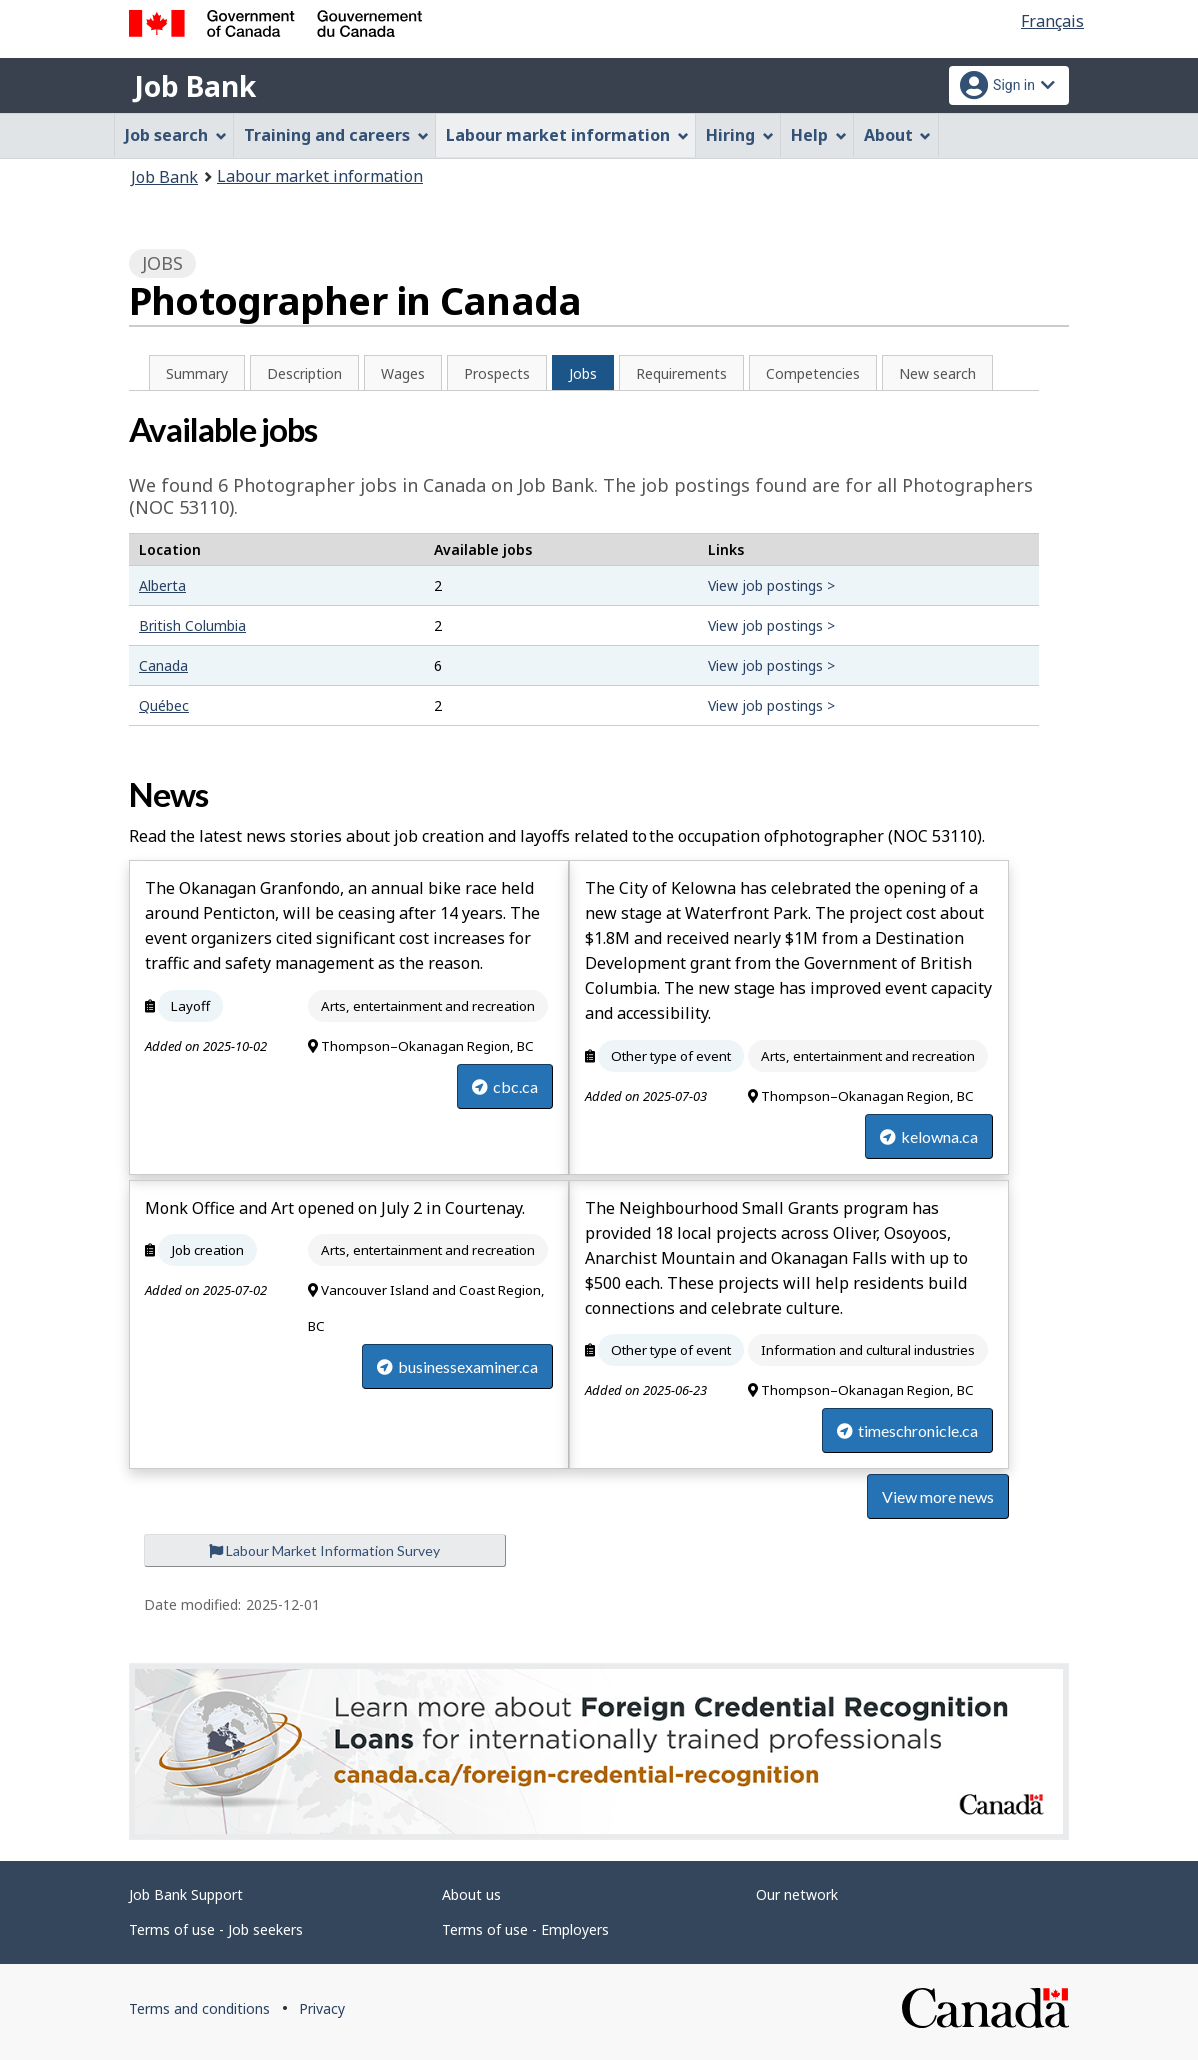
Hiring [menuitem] (740, 135)
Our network (797, 1894)
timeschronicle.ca (907, 1430)
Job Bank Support (186, 1894)
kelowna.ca (929, 1136)
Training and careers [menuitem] (336, 135)
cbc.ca (505, 1086)
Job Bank (195, 86)
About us (471, 1894)
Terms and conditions (199, 2008)
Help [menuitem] (819, 135)
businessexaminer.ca (457, 1366)
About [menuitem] (898, 135)
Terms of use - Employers (525, 1929)
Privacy (322, 2008)
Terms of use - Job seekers (216, 1929)
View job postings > (771, 585)
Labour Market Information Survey (324, 1550)
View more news (938, 1496)
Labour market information (320, 176)
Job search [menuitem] (176, 135)
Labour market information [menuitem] (567, 135)
